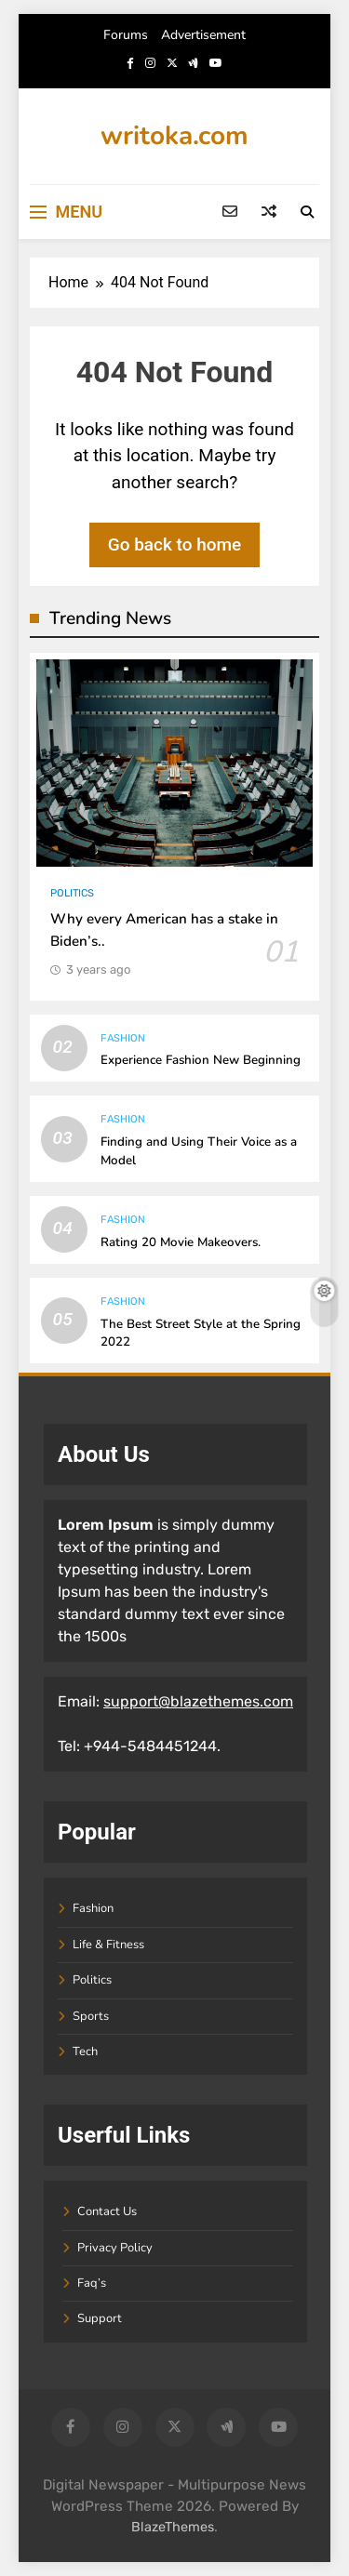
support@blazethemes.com (198, 1701)
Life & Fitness (108, 1944)
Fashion (123, 1038)
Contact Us (107, 2211)
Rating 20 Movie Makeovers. (181, 1242)
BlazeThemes (172, 2527)
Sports (91, 2016)
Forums (125, 35)
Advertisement (203, 35)
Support (99, 2318)
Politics (72, 893)
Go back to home (175, 544)
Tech (85, 2051)
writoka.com (174, 135)
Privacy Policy (115, 2247)
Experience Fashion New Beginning (201, 1060)
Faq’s (91, 2283)
